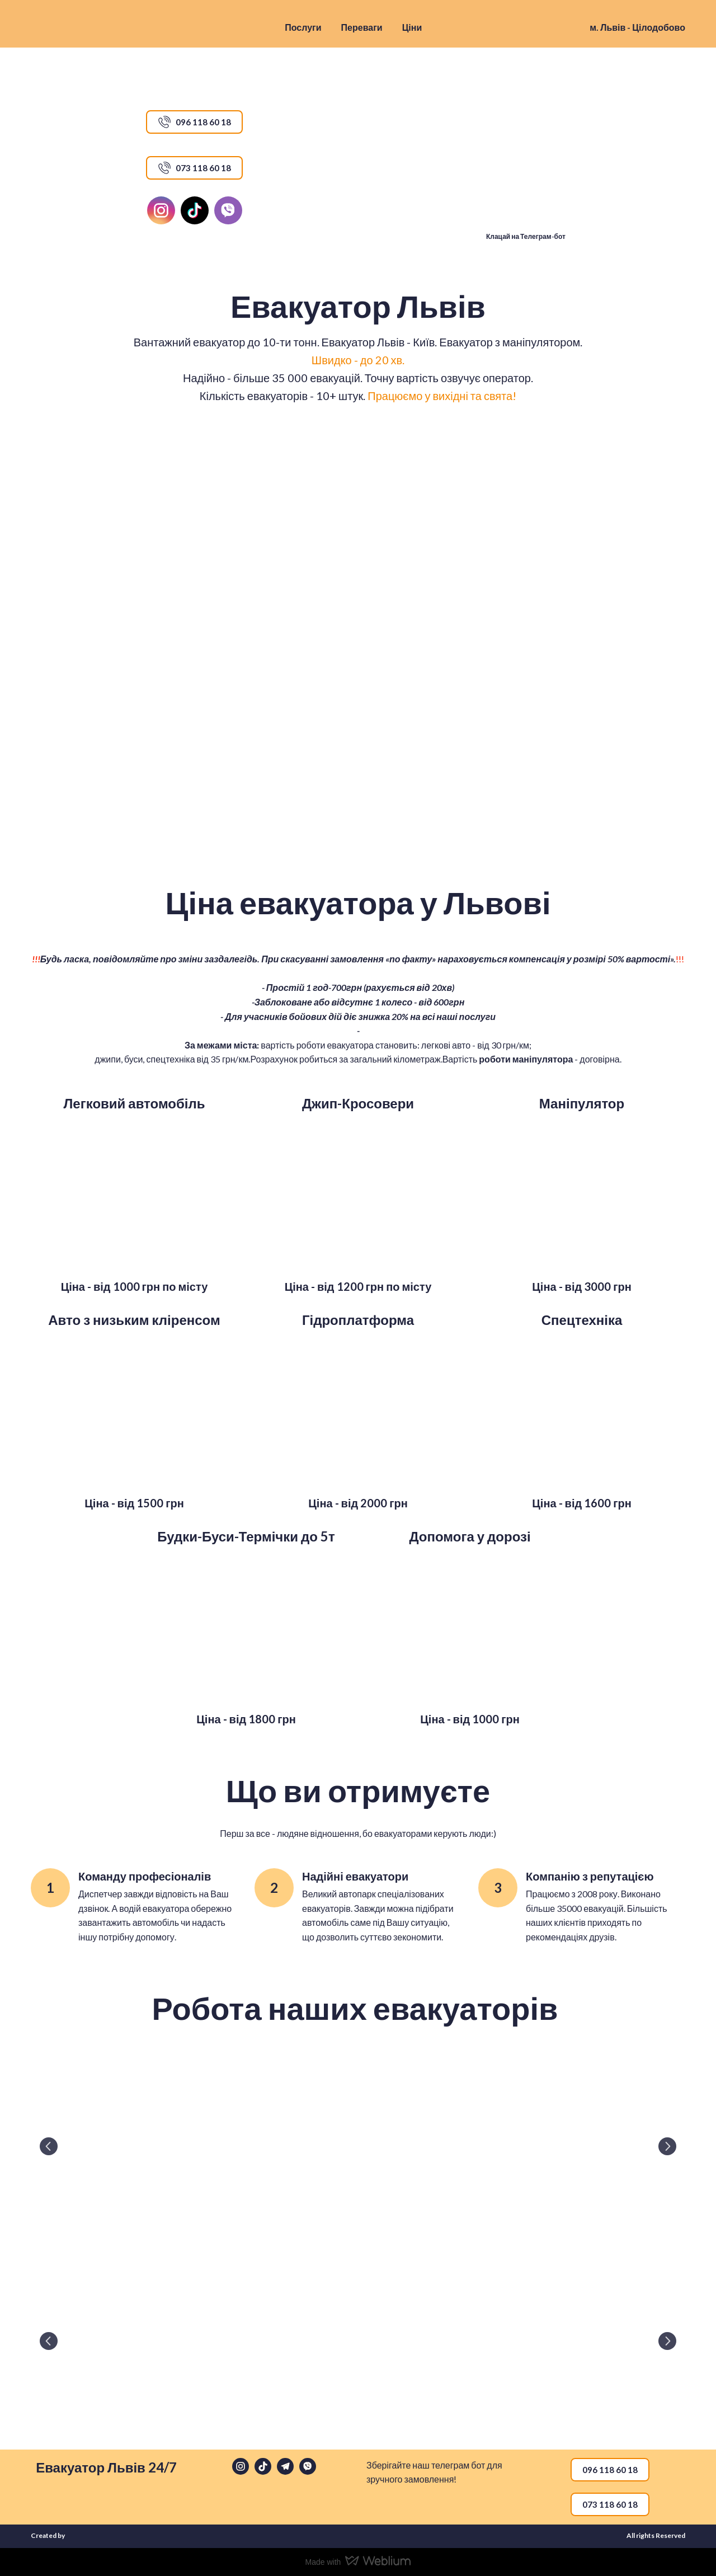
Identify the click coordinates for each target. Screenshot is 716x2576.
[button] (194, 122)
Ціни (412, 27)
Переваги (362, 27)
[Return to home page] (89, 27)
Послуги (303, 27)
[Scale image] (134, 1193)
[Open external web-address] (521, 167)
